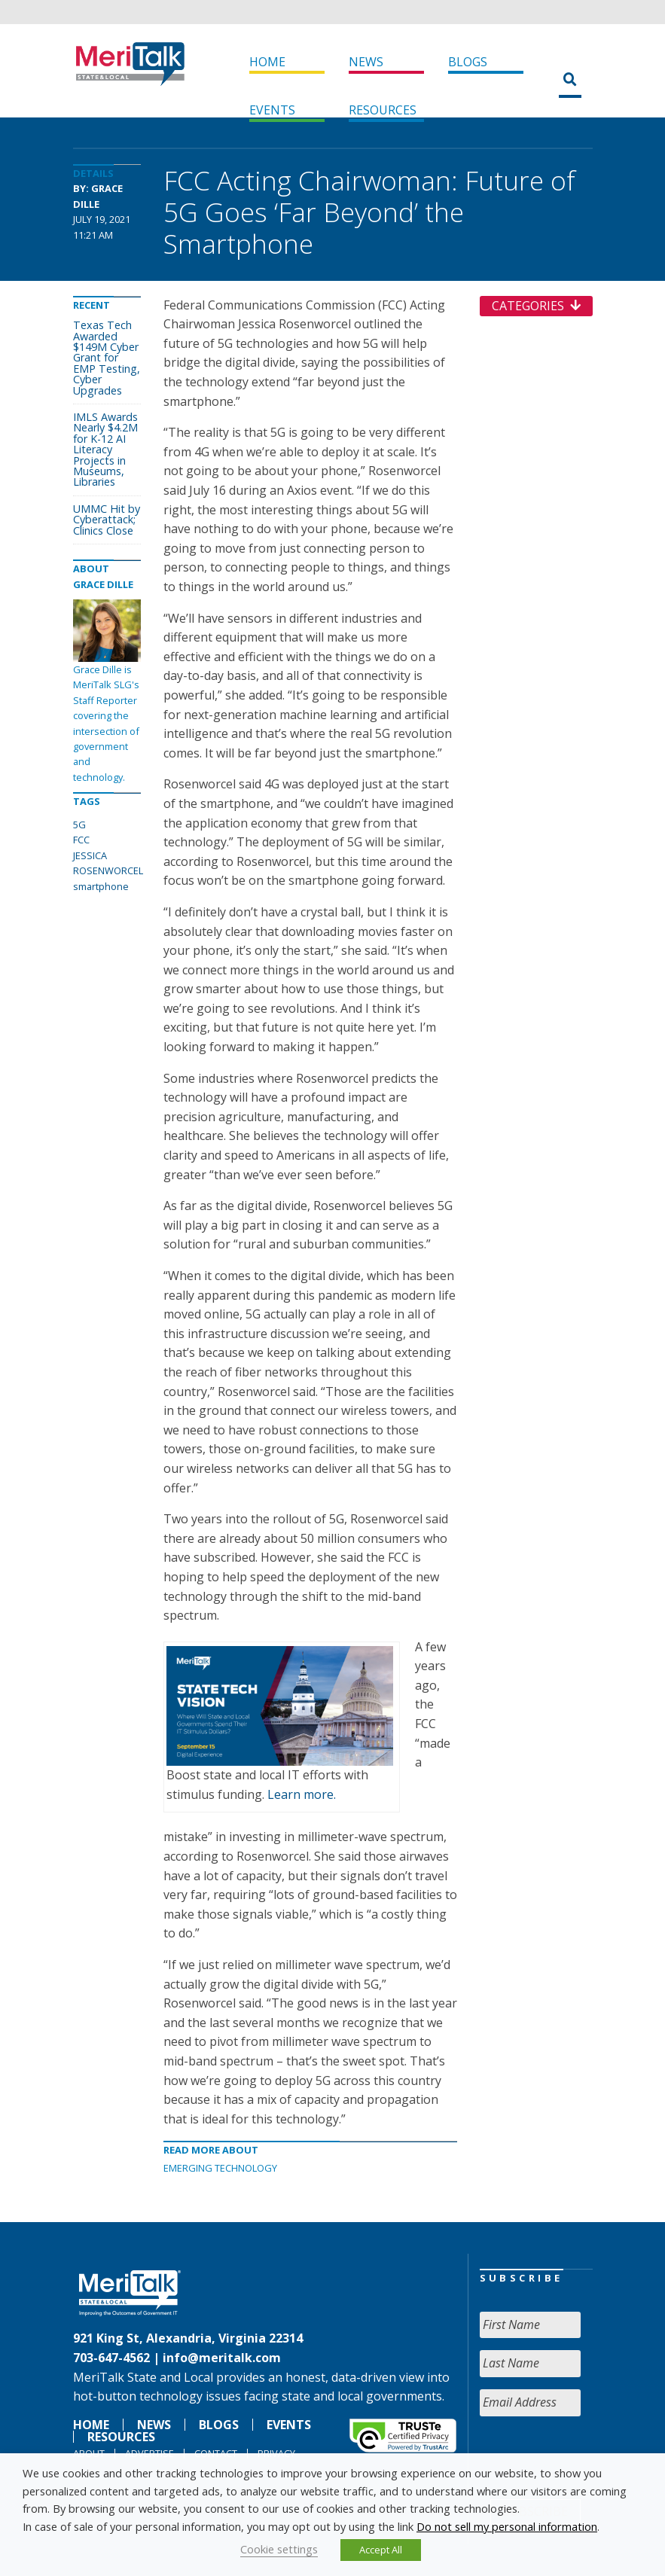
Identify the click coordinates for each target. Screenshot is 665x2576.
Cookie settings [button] (279, 2548)
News (366, 61)
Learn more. (301, 1794)
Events (272, 110)
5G (79, 824)
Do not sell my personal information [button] (506, 2526)
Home (267, 61)
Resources (382, 110)
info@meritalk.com (222, 2357)
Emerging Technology (220, 2168)
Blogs (467, 61)
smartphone (101, 886)
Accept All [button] (380, 2549)
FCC (81, 839)
